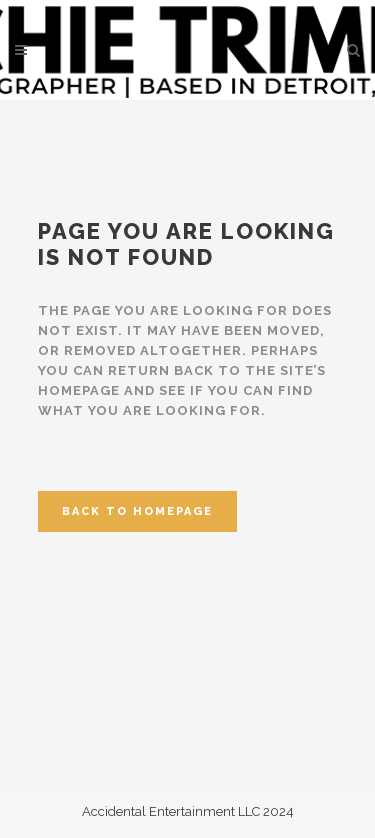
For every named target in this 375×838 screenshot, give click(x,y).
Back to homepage (137, 511)
